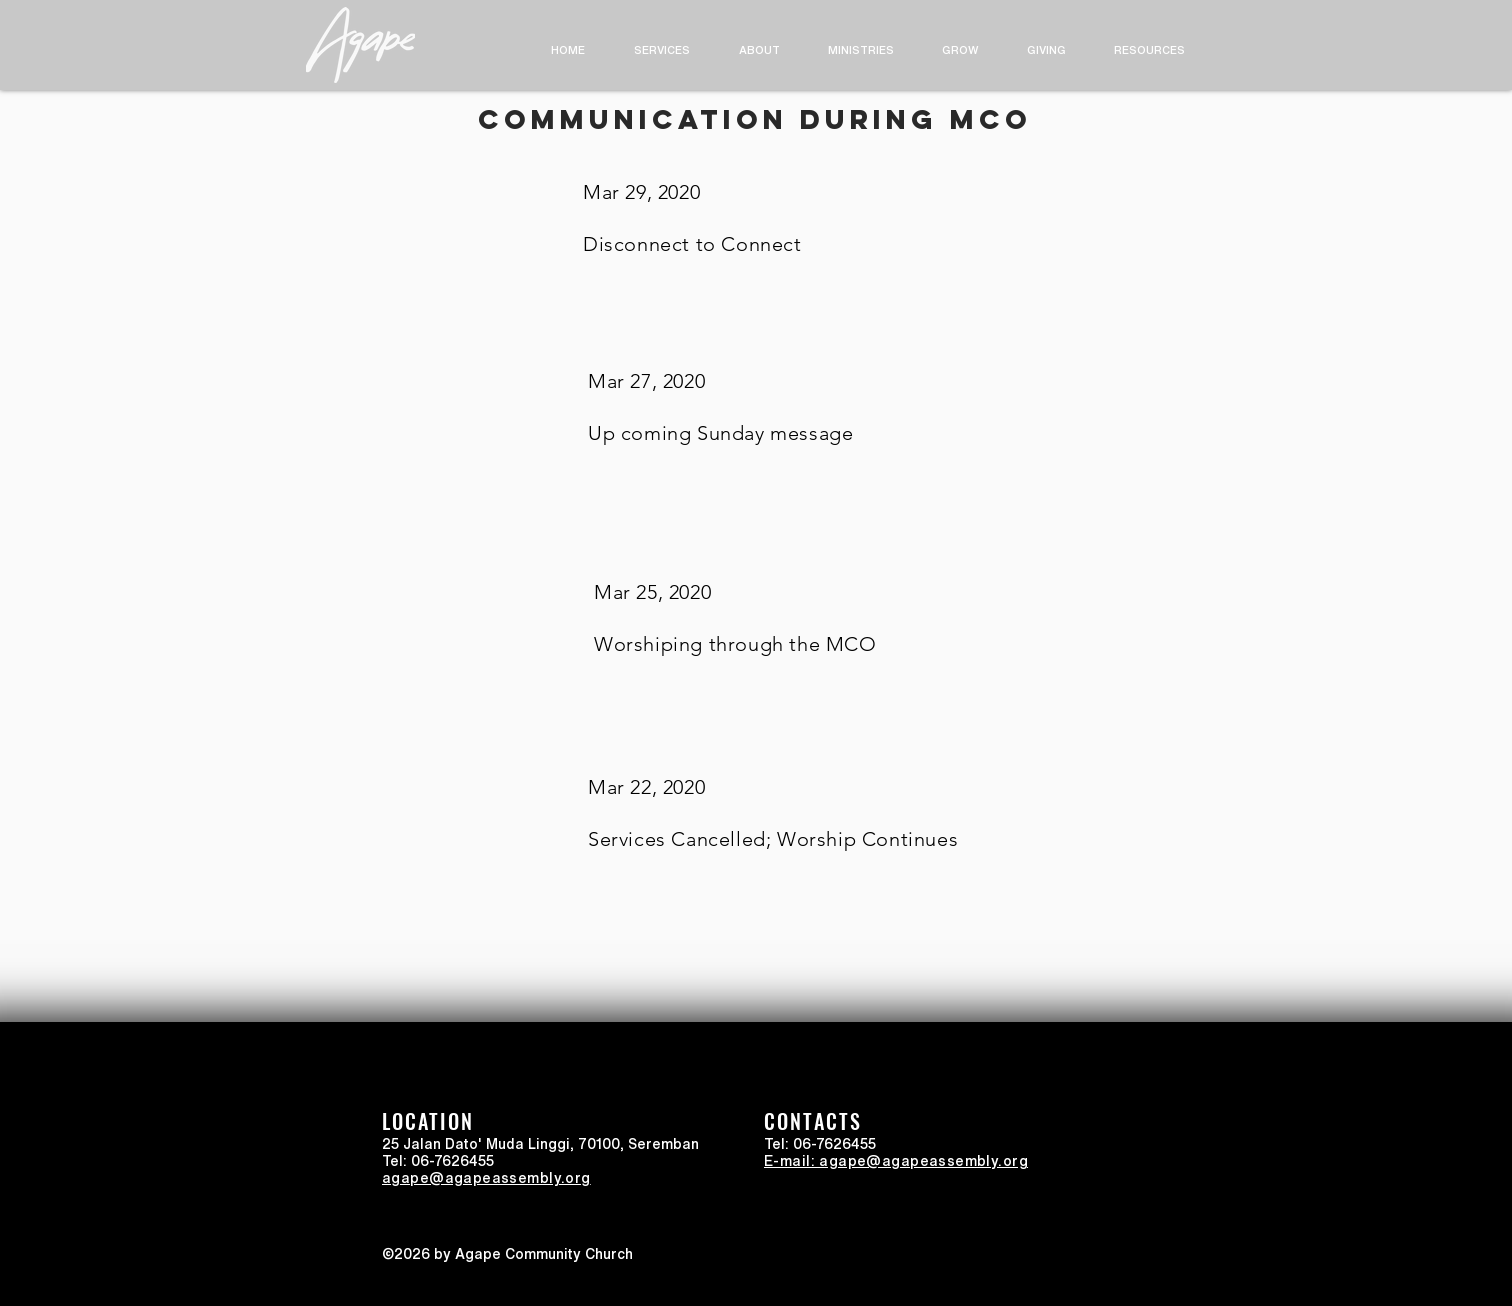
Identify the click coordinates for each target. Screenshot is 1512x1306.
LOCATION (428, 1121)
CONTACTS (813, 1121)
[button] (759, 49)
